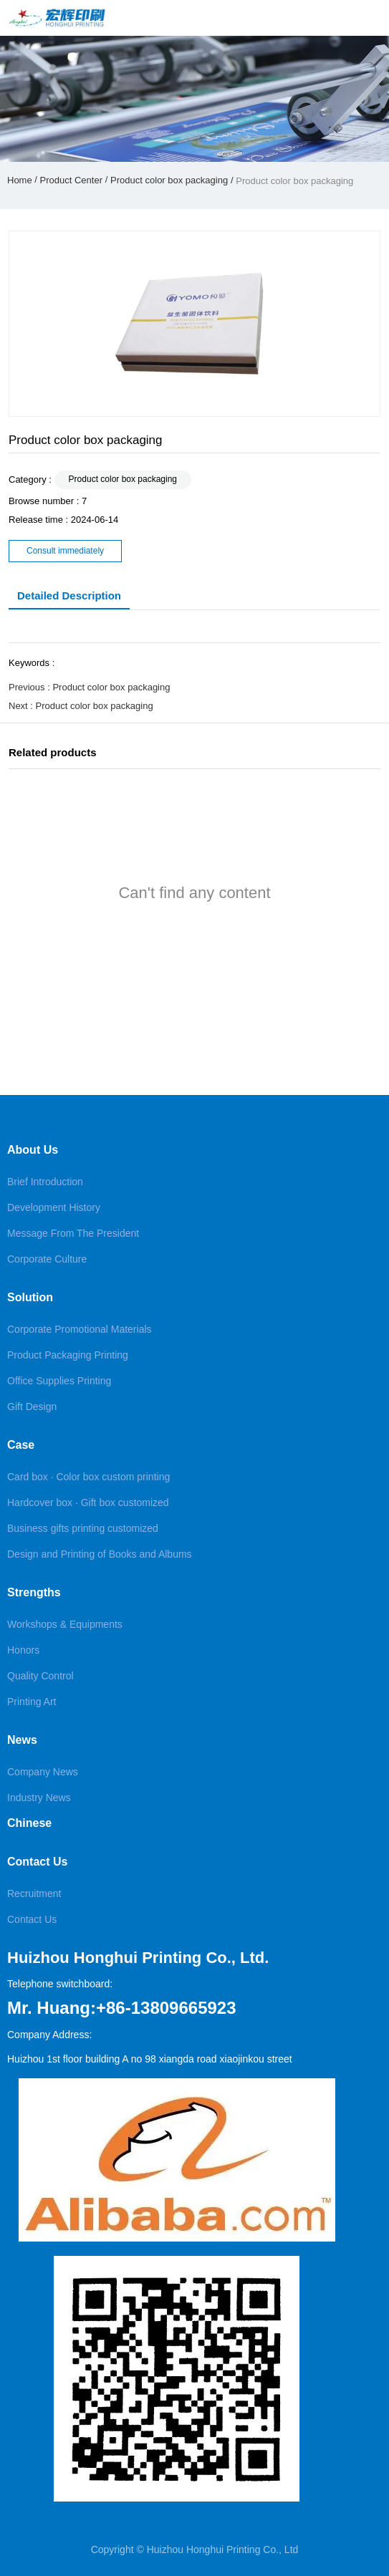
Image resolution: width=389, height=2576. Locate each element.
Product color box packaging (169, 180)
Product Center (71, 180)
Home (20, 180)
